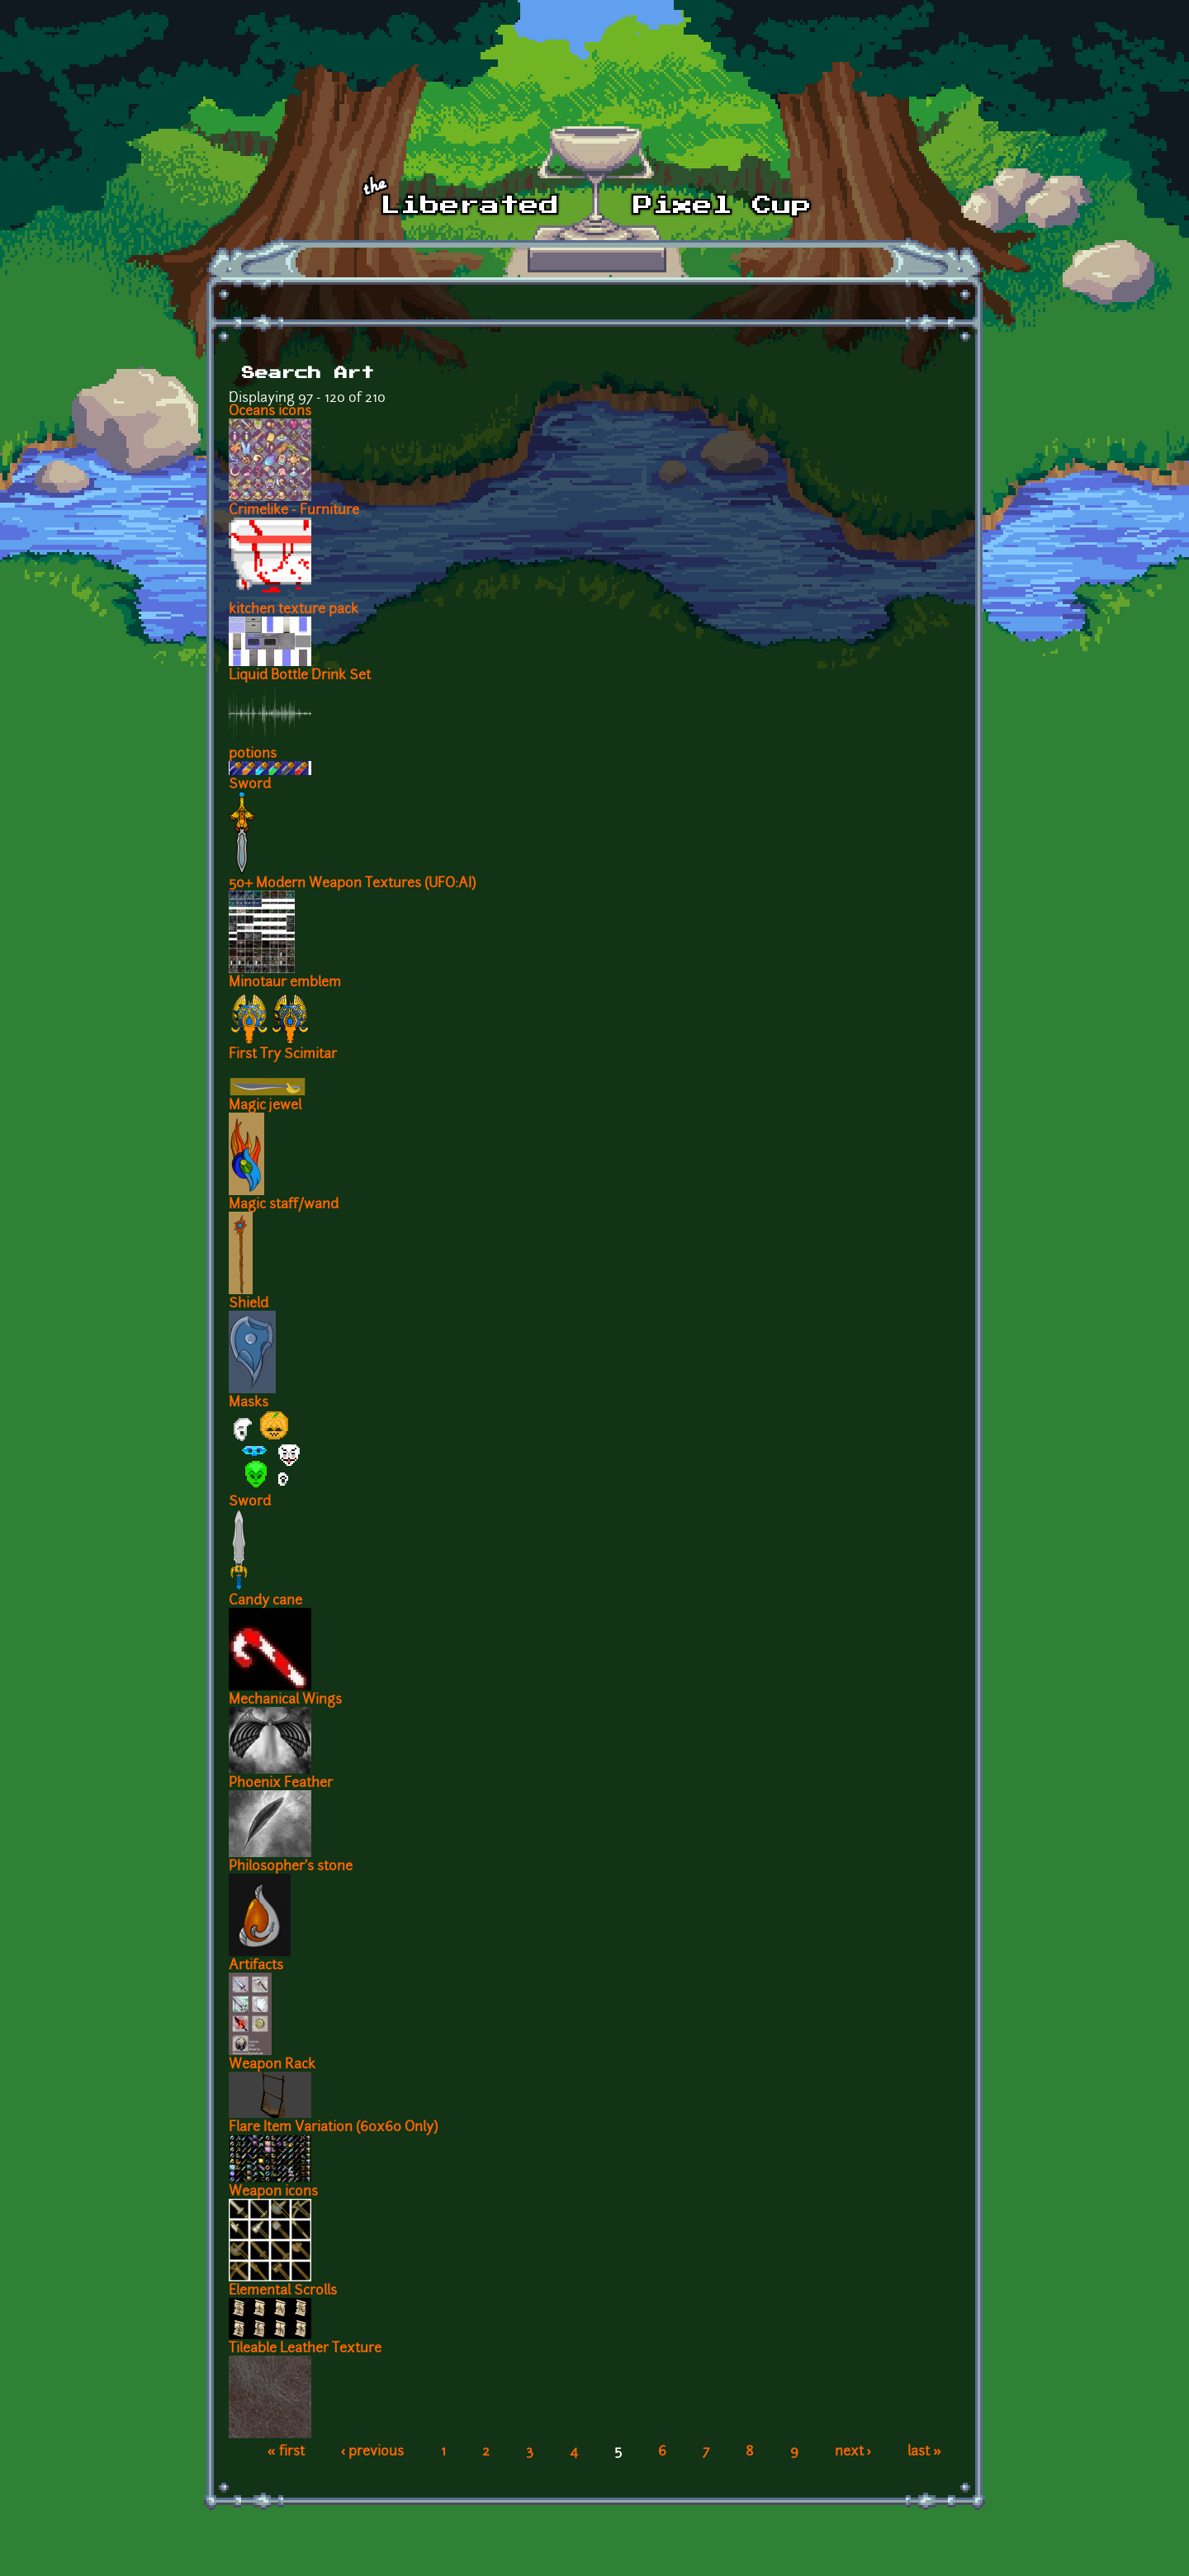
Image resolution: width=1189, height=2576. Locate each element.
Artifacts (256, 1966)
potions (253, 754)
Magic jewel (265, 1106)
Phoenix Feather (281, 1783)
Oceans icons (270, 411)
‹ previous (373, 2452)
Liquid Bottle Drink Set (300, 676)
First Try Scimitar (283, 1054)
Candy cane (265, 1601)
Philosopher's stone (291, 1867)
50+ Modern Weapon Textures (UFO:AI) (352, 884)
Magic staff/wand (284, 1205)
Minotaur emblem (285, 983)
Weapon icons (273, 2192)
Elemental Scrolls (283, 2291)
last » (924, 2452)
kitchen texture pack (293, 610)
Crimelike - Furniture (294, 511)
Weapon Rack (272, 2065)
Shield (248, 1304)
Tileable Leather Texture (305, 2349)
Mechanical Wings (285, 1700)
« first (286, 2452)
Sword (250, 785)
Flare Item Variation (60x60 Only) (333, 2127)
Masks (248, 1403)
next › (853, 2452)
